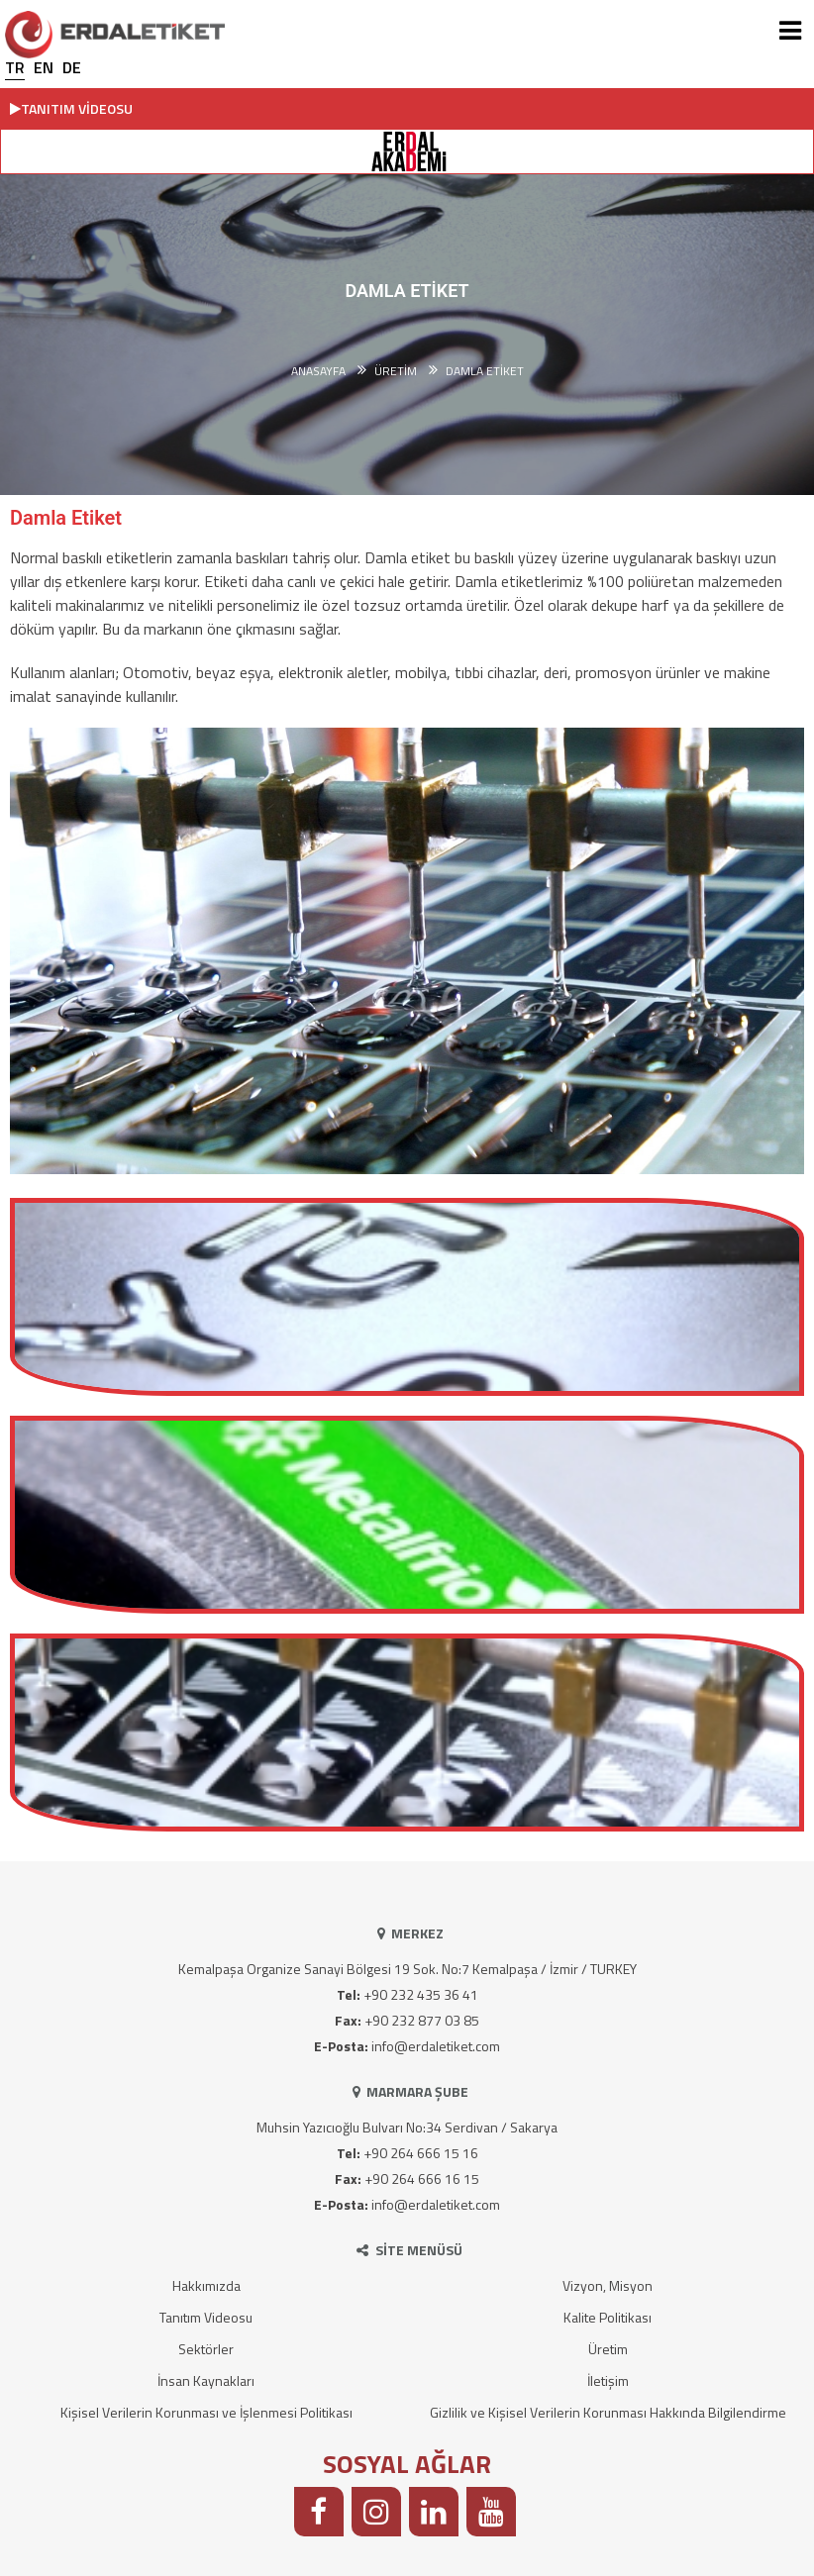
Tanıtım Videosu (206, 2317)
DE (71, 67)
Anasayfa (318, 371)
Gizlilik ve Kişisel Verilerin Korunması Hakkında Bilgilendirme (608, 2412)
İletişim (608, 2380)
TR (15, 67)
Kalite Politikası (607, 2317)
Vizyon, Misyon (607, 2285)
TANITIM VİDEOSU (71, 108)
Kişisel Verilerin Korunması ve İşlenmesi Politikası (206, 2412)
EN (43, 67)
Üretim (608, 2348)
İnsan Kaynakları (205, 2380)
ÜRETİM (395, 371)
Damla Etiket (485, 371)
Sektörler (206, 2348)
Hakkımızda (206, 2285)
